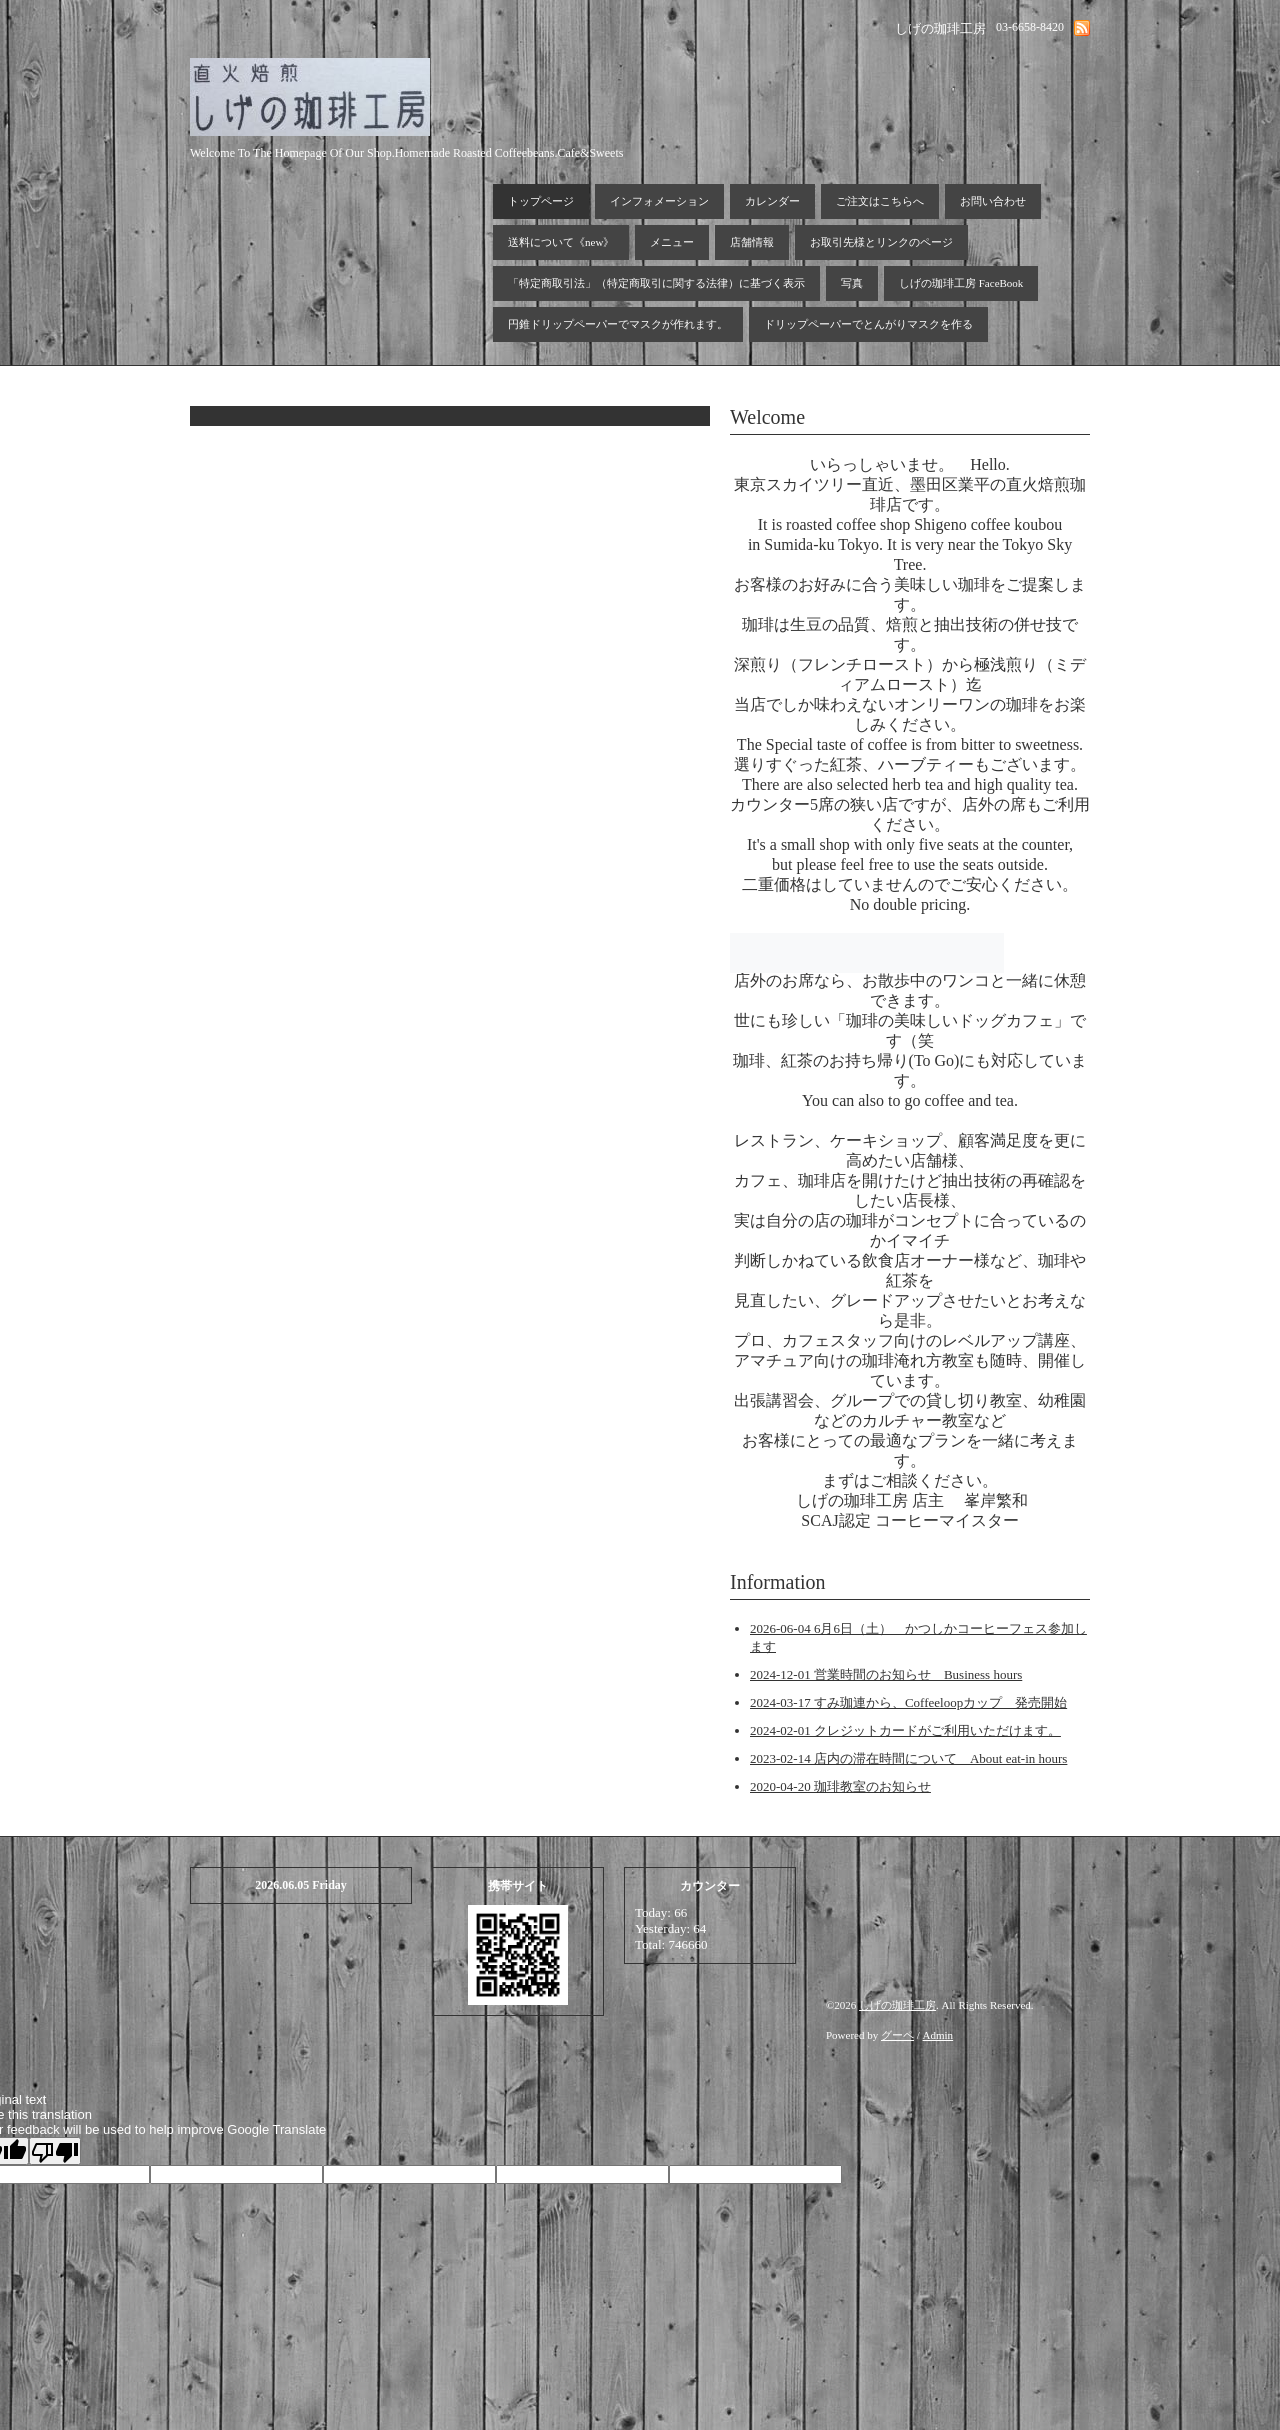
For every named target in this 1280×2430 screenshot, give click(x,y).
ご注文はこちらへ (880, 201)
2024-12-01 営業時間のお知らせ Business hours (886, 1674)
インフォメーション (659, 201)
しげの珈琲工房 (897, 2005)
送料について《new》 (561, 242)
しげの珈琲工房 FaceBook (961, 283)
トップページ (541, 201)
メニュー (672, 242)
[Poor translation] (55, 2151)
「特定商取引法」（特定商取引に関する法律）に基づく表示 (656, 283)
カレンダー (772, 201)
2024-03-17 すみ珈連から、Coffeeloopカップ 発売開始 (908, 1702)
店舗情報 (752, 242)
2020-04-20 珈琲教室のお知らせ (840, 1786)
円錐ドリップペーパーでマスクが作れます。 (618, 324)
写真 (852, 283)
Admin (938, 2035)
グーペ (897, 2035)
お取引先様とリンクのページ (881, 242)
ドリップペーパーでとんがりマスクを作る (868, 324)
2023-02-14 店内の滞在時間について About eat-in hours (908, 1758)
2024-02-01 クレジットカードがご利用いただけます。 (905, 1730)
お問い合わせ (993, 201)
